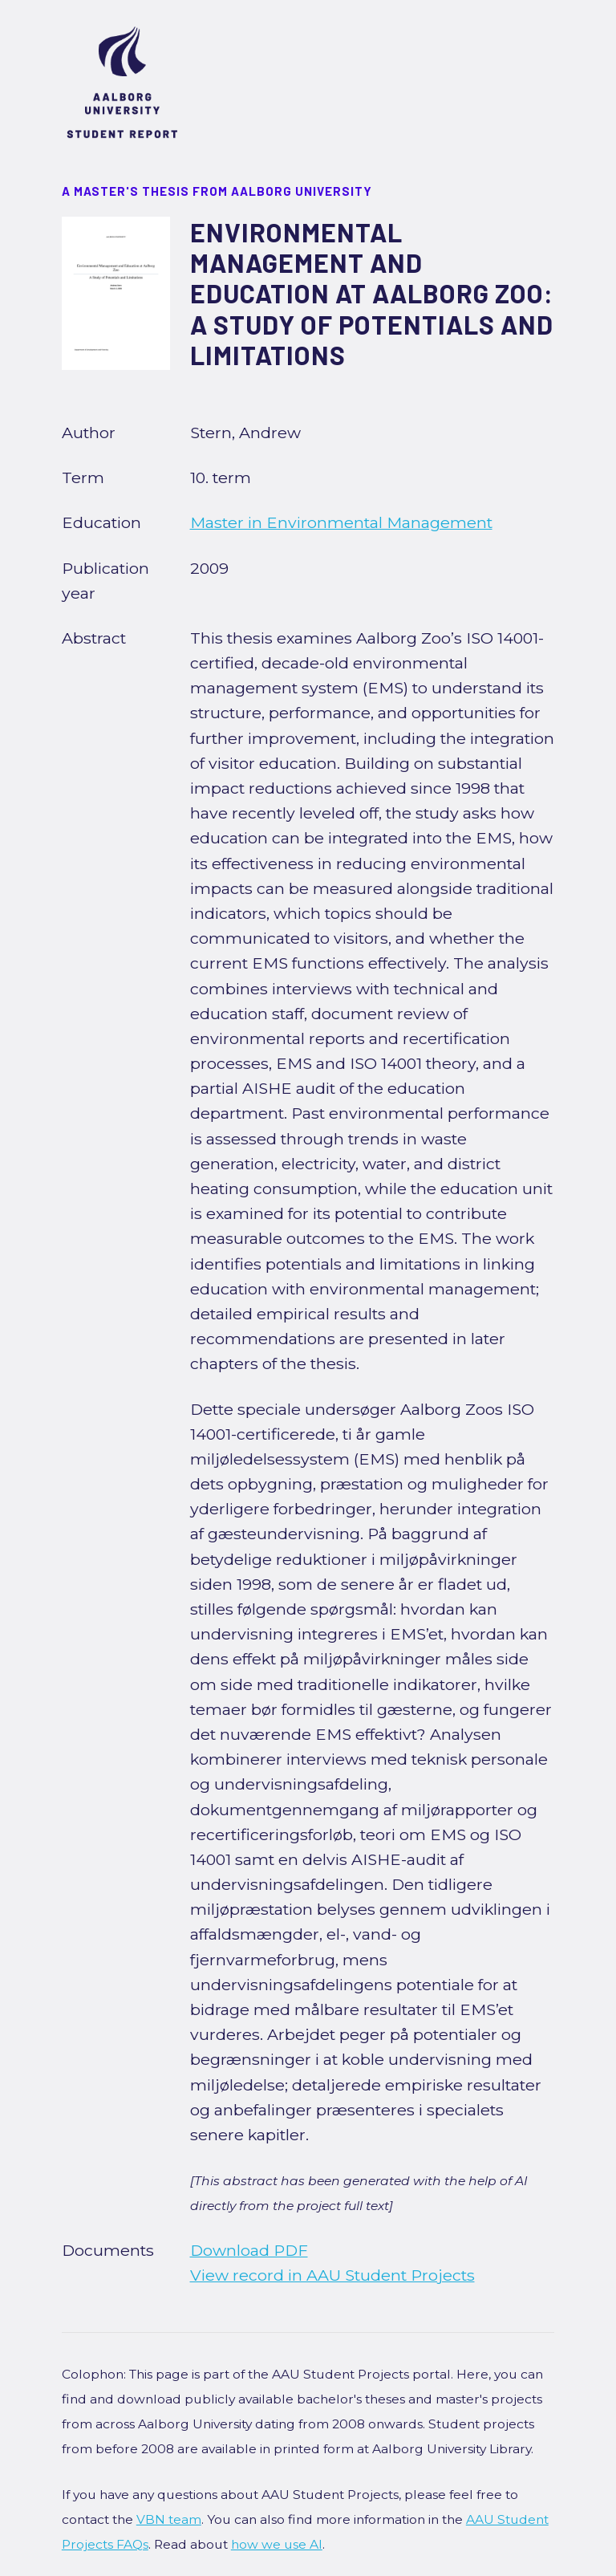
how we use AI (276, 2544)
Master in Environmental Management (341, 522)
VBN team (168, 2519)
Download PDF (249, 2250)
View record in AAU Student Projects (332, 2275)
